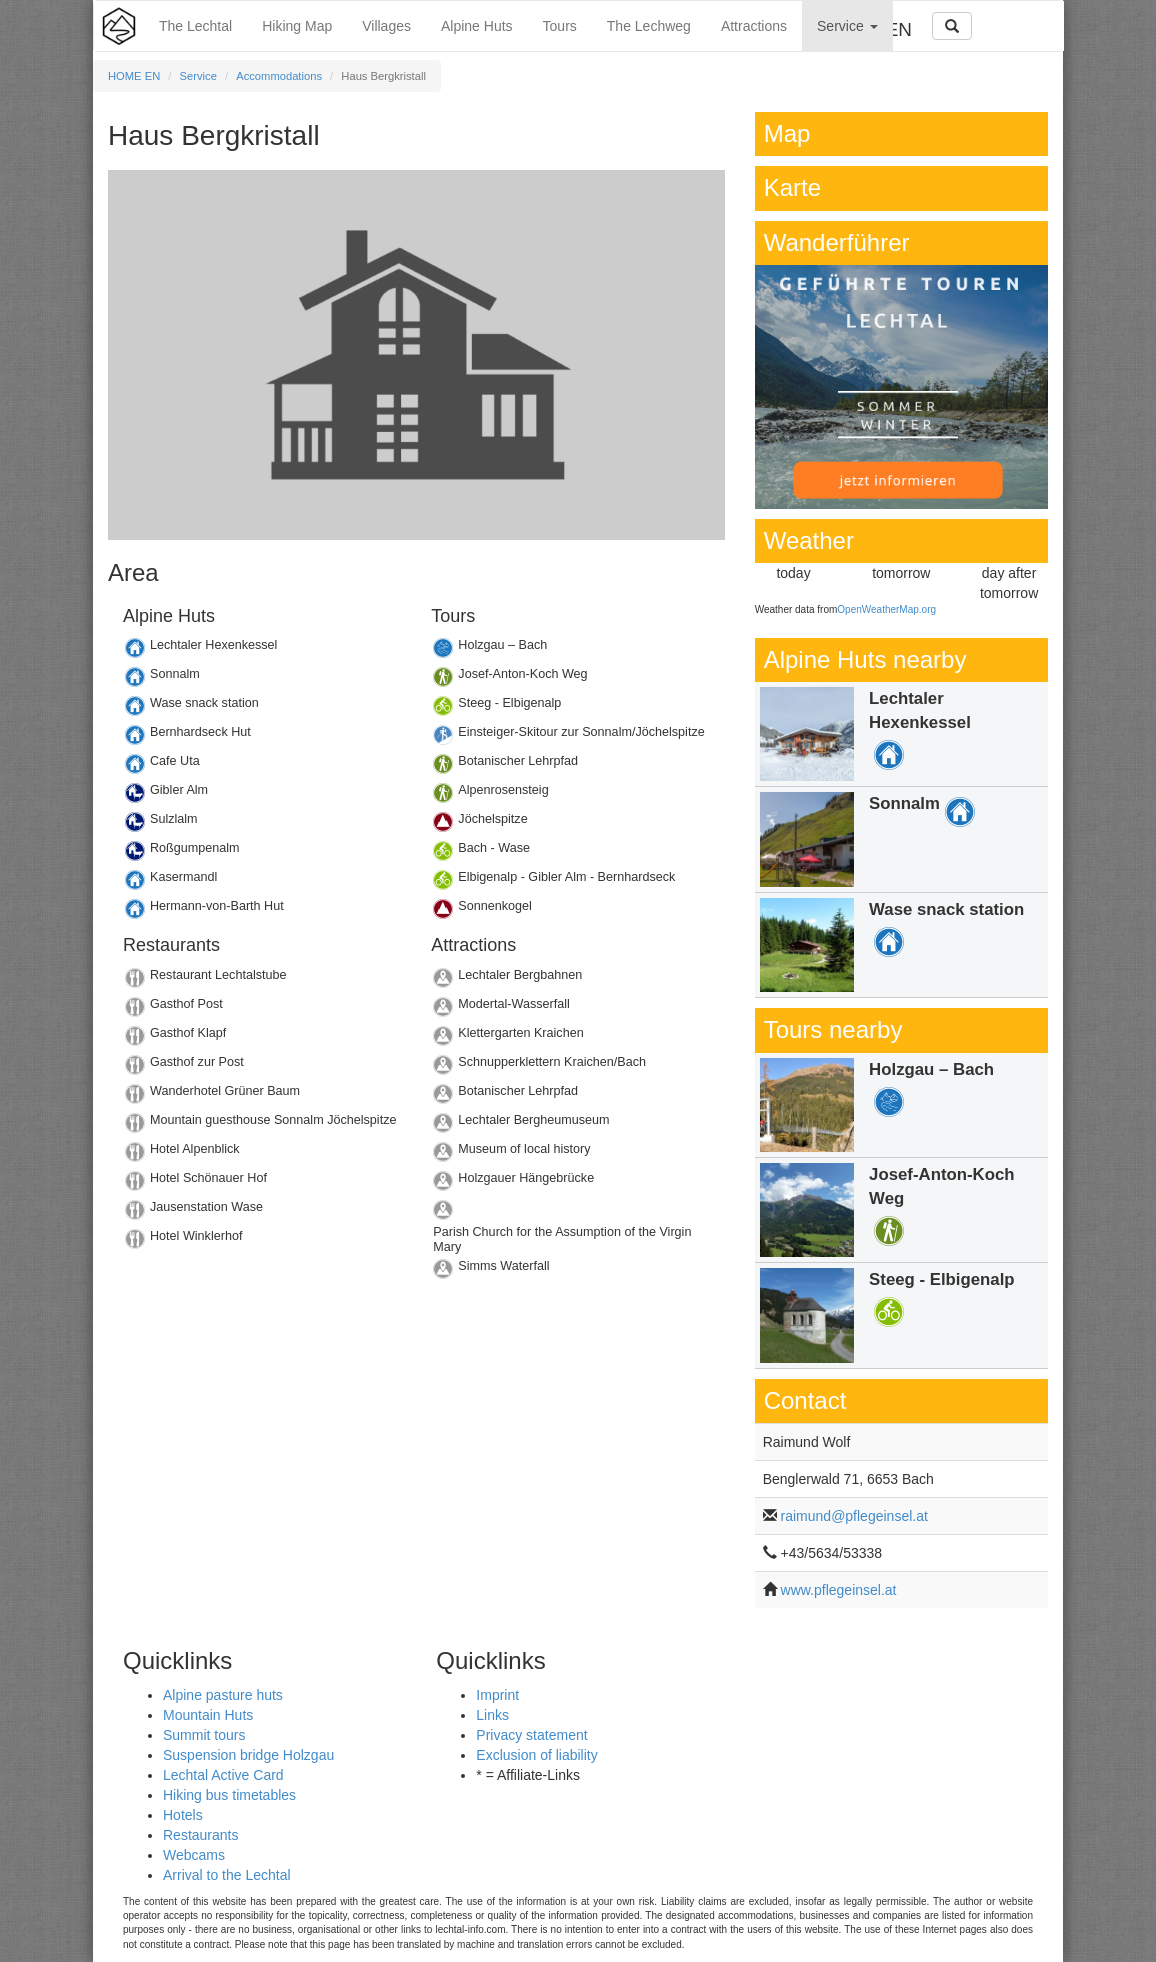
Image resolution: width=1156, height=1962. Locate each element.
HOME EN (134, 76)
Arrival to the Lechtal (227, 1875)
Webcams (194, 1855)
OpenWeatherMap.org (886, 609)
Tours (560, 26)
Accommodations (279, 76)
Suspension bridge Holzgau (248, 1755)
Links (492, 1715)
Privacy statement (531, 1735)
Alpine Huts (477, 26)
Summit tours (204, 1735)
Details (262, 650)
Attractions (754, 26)
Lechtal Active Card (223, 1775)
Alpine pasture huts (223, 1695)
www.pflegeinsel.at (839, 1590)
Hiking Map (297, 26)
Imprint (497, 1695)
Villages (386, 26)
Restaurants (200, 1835)
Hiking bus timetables (229, 1795)
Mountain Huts (208, 1715)
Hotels (183, 1815)
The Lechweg (649, 26)
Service (847, 26)
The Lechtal (195, 26)
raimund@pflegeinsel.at (854, 1516)
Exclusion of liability (536, 1755)
